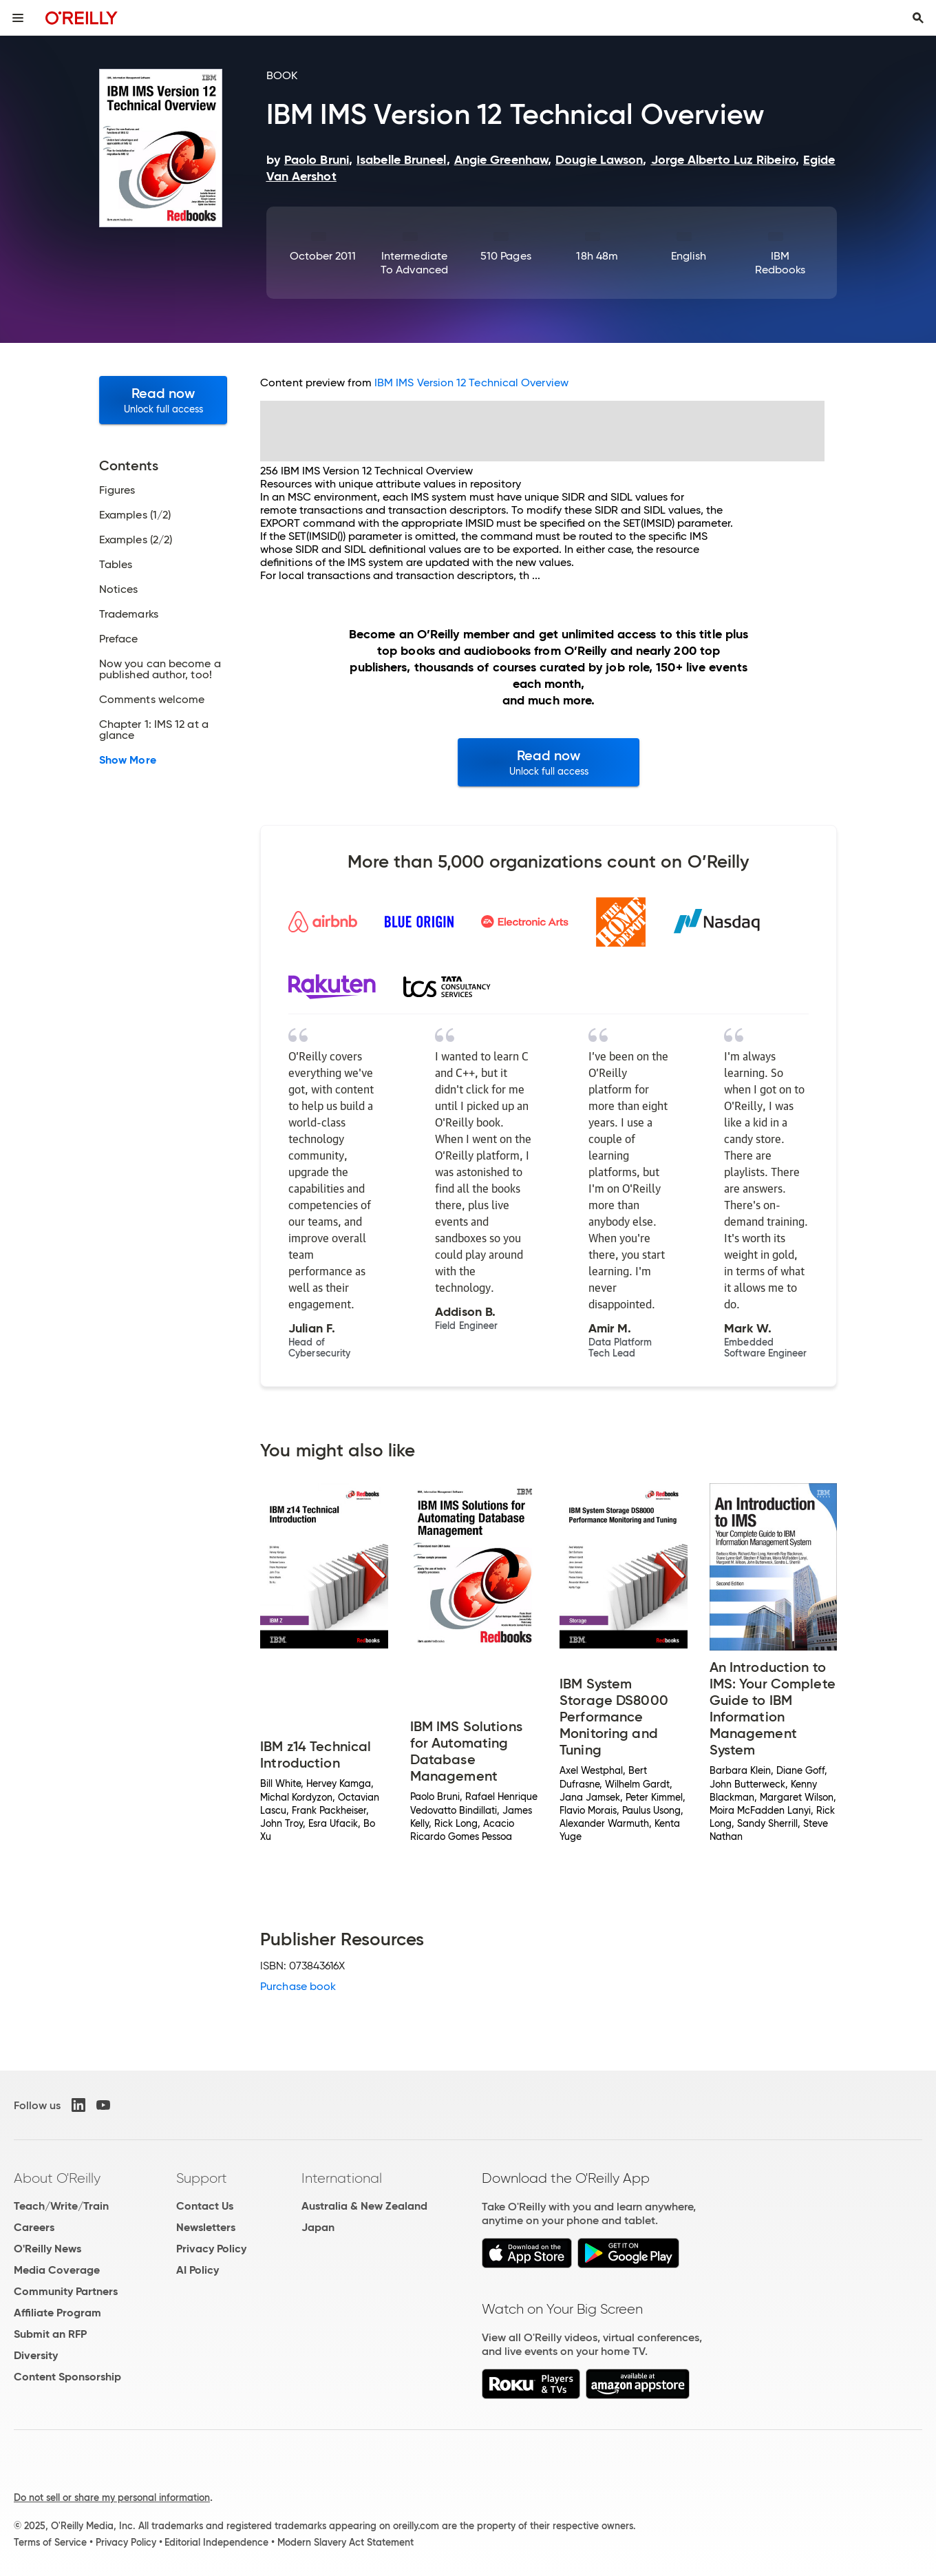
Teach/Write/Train (61, 2206)
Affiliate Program (57, 2312)
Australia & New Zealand (364, 2206)
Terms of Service (50, 2542)
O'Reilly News (47, 2248)
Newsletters (205, 2227)
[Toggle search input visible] (918, 17)
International (341, 2178)
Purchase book (298, 1986)
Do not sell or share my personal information (112, 2497)
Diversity (36, 2355)
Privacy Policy (211, 2248)
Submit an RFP (50, 2334)
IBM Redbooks (780, 262)
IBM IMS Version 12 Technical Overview (471, 382)
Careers (34, 2227)
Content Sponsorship (67, 2376)
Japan (317, 2227)
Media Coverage (57, 2270)
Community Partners (66, 2291)
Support (201, 2178)
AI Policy (197, 2270)
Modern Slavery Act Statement (345, 2542)
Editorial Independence (216, 2542)
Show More (127, 760)
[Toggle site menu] (17, 17)
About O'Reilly (57, 2178)
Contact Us (204, 2206)
